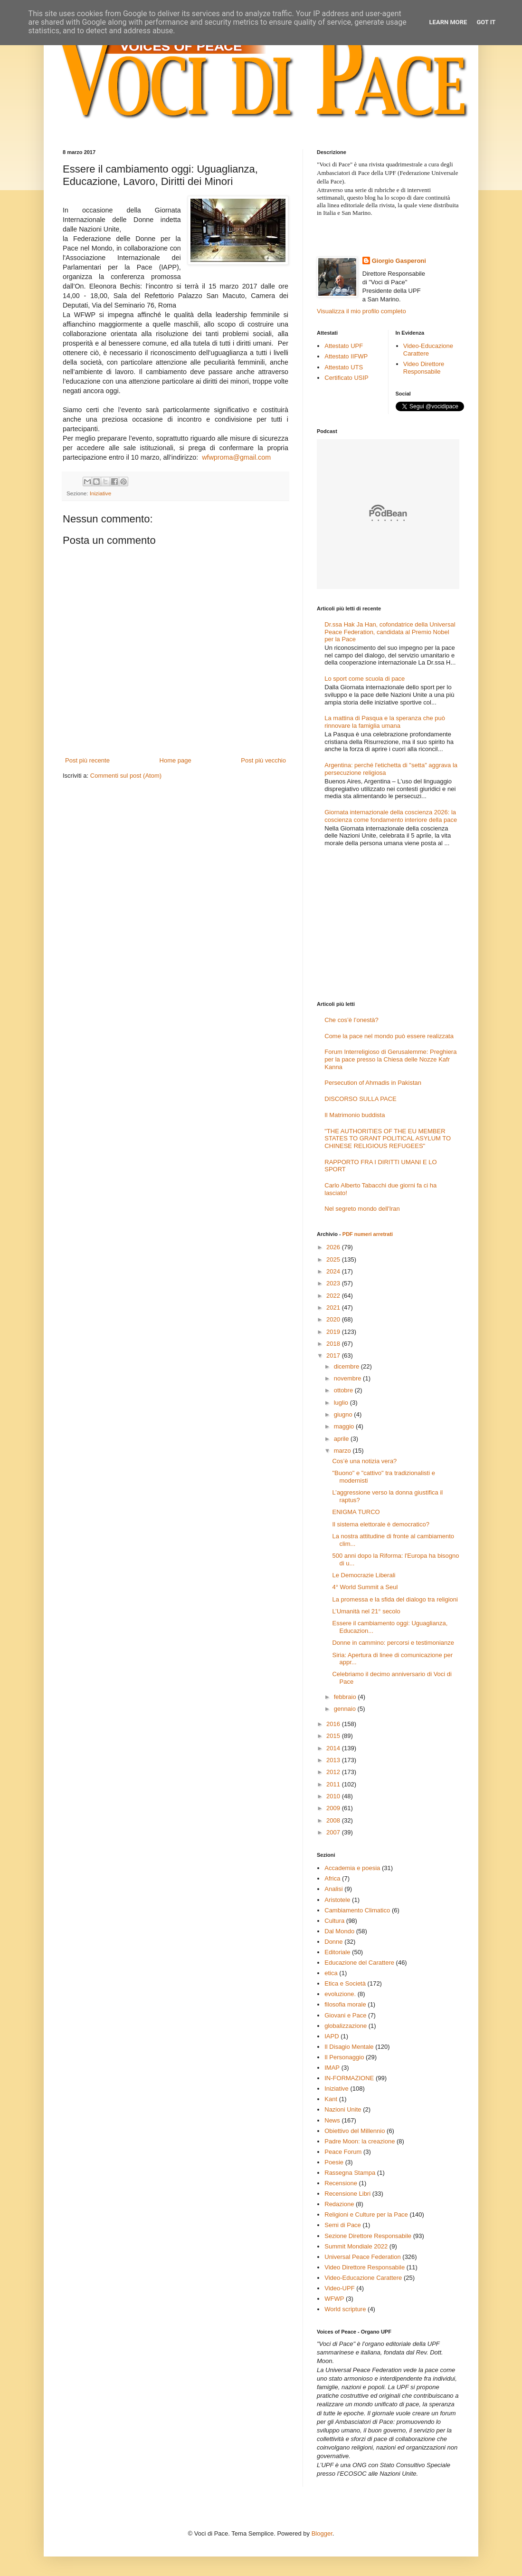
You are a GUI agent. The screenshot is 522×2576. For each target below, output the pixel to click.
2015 (334, 1735)
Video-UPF (339, 2288)
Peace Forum (342, 2151)
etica (330, 1973)
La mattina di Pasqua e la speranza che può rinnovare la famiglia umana (384, 721)
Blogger (322, 2533)
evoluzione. (340, 1993)
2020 (334, 1319)
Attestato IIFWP (346, 356)
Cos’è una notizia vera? (364, 1461)
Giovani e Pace (345, 2015)
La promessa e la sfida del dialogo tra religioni (395, 1599)
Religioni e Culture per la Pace (366, 2214)
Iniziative (100, 493)
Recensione (340, 2183)
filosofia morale (345, 2004)
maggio (345, 1426)
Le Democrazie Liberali (363, 1575)
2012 (334, 1771)
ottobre (344, 1390)
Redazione (339, 2204)
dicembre (347, 1366)
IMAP (332, 2067)
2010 (334, 1796)
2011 (334, 1784)
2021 (334, 1307)
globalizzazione (345, 2025)
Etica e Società (345, 1983)
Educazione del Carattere (359, 1962)
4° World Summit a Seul (365, 1587)
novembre (348, 1378)
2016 (334, 1723)
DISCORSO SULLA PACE (360, 1098)
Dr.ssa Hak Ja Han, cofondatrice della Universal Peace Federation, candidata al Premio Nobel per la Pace (389, 632)
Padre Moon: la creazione (359, 2141)
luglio (342, 1402)
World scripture (345, 2309)
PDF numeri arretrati (367, 1234)
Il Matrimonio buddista (354, 1115)
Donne (333, 1941)
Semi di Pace (342, 2225)
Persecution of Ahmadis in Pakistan (372, 1082)
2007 (334, 1832)
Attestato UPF (343, 345)
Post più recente (87, 760)
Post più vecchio (263, 760)
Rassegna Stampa (349, 2172)
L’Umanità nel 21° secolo (366, 1611)
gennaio (346, 1708)
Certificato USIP (346, 377)
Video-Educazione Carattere (428, 349)
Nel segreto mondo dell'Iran (362, 1208)
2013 (334, 1760)
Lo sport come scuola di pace (364, 678)
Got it (485, 22)
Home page (175, 760)
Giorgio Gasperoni (399, 260)
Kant (330, 2099)
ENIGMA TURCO (356, 1511)
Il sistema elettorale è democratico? (380, 1524)
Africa (332, 1878)
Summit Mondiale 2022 (356, 2246)
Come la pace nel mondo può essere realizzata (389, 1036)
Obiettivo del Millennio (354, 2130)
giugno (344, 1414)
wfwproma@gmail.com (236, 457)
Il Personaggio (344, 2057)
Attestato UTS (343, 367)
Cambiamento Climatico (357, 1910)
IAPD (331, 2036)
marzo (343, 1450)
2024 (334, 1271)
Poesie (333, 2162)
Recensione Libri (347, 2193)
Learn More (448, 22)
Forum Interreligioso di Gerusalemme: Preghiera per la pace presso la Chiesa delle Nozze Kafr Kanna (390, 1059)
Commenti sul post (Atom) (125, 775)
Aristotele (337, 1899)
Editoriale (337, 1952)
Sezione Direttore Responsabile (367, 2235)
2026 (334, 1247)
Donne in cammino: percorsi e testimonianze (393, 1642)
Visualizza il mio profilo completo (361, 311)
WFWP (334, 2298)
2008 (334, 1820)
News (332, 2120)
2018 (334, 1343)
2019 (334, 1331)
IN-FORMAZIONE (349, 2078)
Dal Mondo (339, 1931)
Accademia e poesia (352, 1868)
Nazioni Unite (342, 2109)
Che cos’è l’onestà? (351, 1019)
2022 (334, 1295)
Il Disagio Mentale (348, 2046)
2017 (334, 1355)
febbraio (346, 1696)
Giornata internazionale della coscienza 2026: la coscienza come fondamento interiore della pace (390, 816)
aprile (342, 1438)
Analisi (333, 1888)
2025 (334, 1259)
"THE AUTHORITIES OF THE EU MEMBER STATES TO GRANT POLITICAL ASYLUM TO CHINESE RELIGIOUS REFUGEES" (387, 1138)
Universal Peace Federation (362, 2256)
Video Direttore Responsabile (423, 367)
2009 (334, 1808)
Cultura (334, 1920)
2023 (334, 1283)
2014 (334, 1748)
